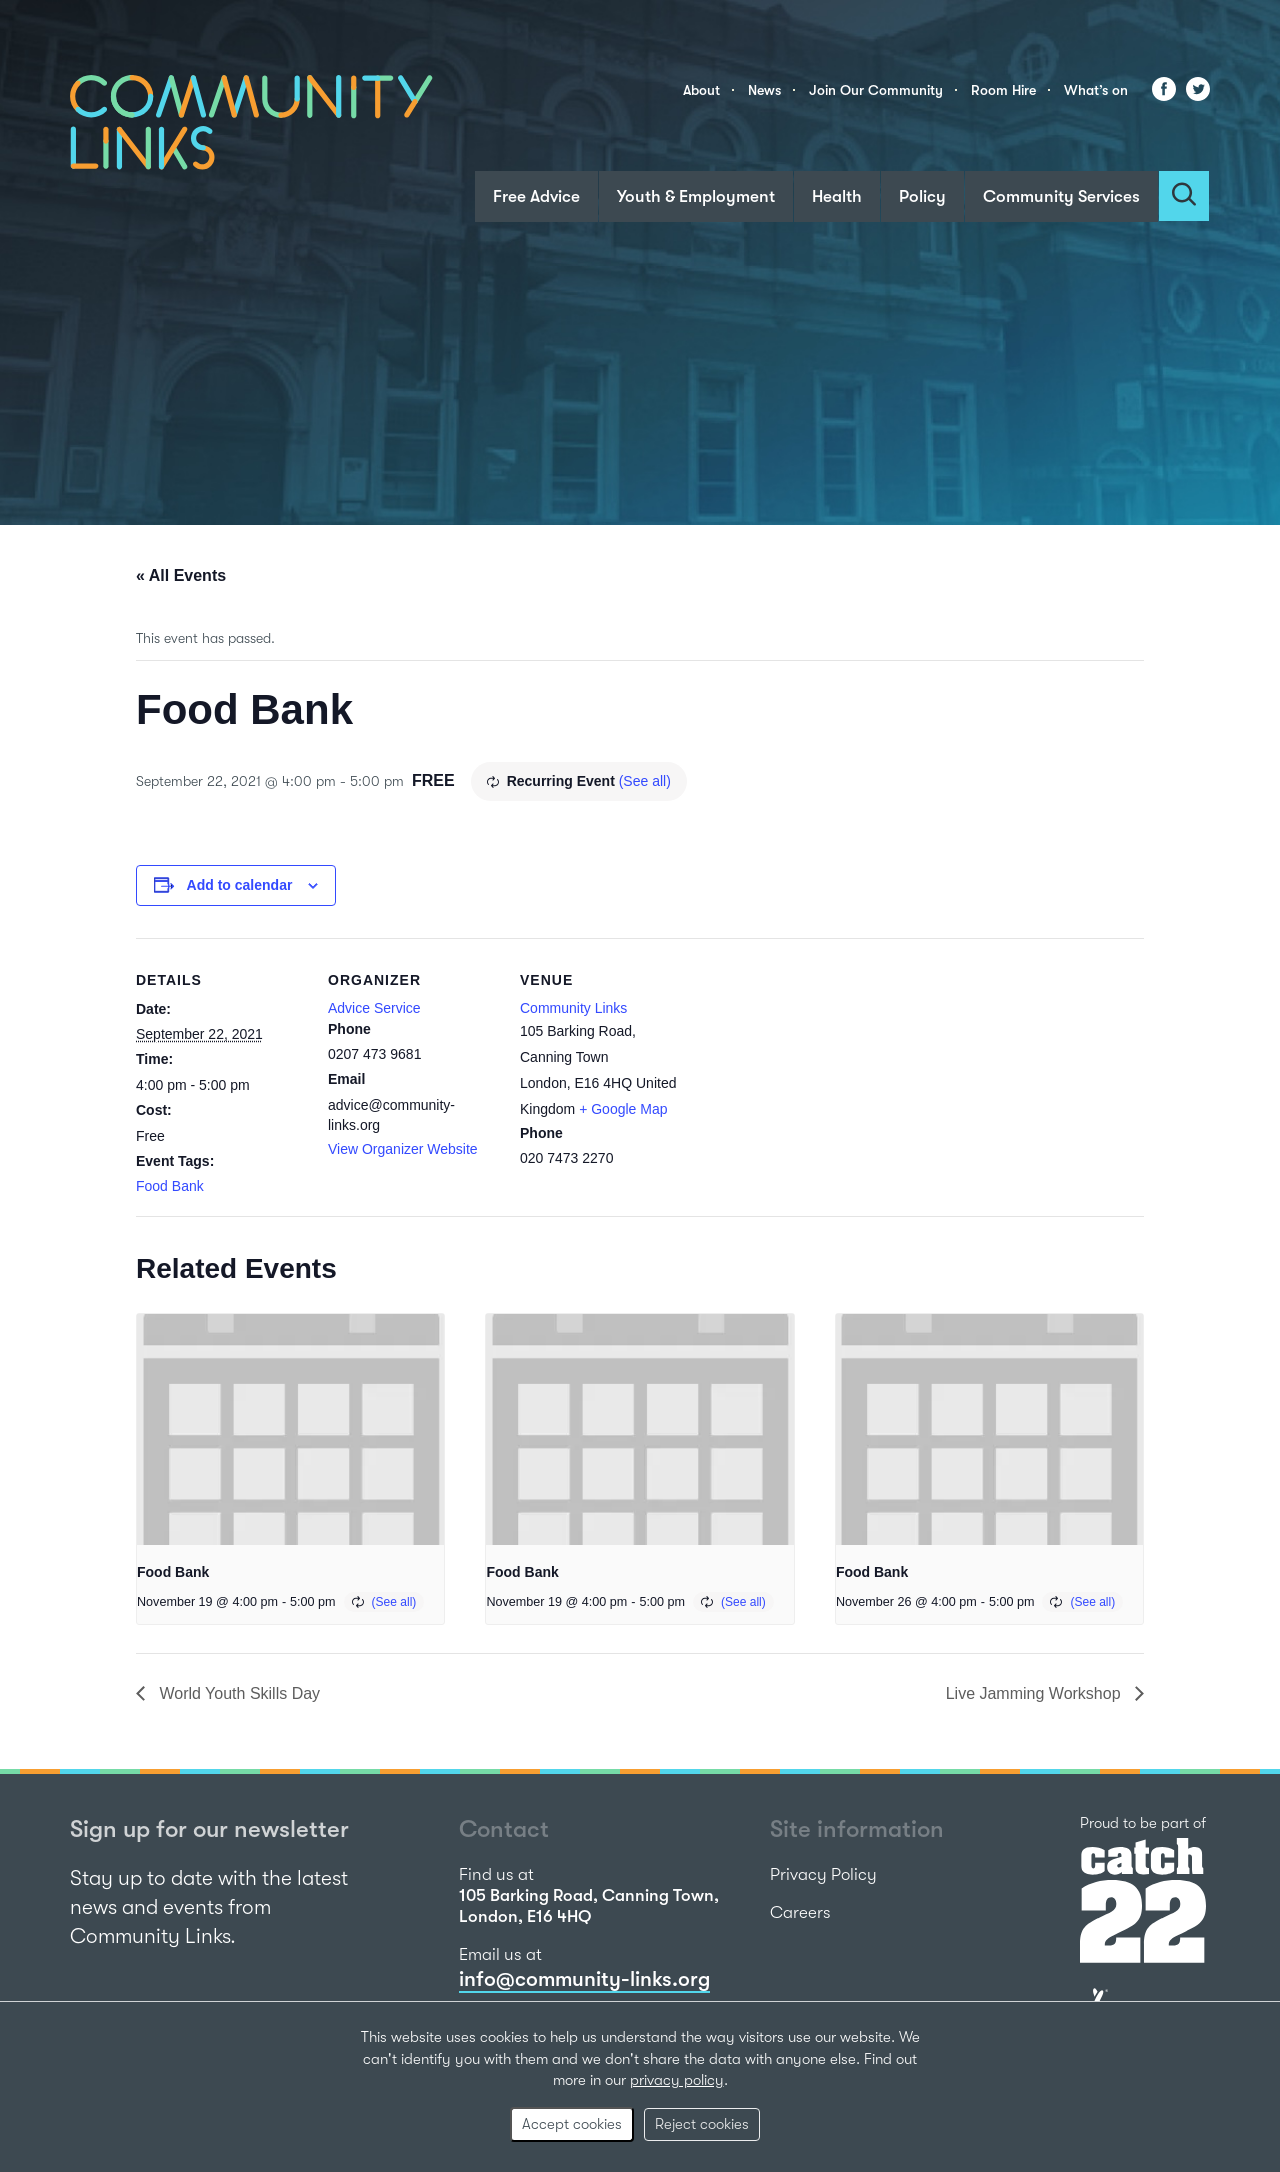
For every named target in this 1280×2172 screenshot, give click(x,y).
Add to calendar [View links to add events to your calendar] (240, 885)
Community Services (1061, 196)
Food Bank (170, 1186)
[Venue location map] (817, 1075)
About (701, 90)
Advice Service (374, 1008)
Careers (800, 1912)
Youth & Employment (696, 196)
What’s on (1096, 90)
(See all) (645, 781)
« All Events (181, 575)
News (764, 90)
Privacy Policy (823, 1874)
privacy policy (677, 2080)
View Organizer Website (403, 1149)
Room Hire (1003, 90)
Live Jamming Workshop (1035, 1693)
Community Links (573, 1008)
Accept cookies (572, 2124)
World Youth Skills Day (237, 1693)
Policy (922, 196)
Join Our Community (876, 90)
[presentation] (290, 1429)
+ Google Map (623, 1109)
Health (837, 196)
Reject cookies (702, 2124)
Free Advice (536, 196)
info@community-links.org (584, 1979)
